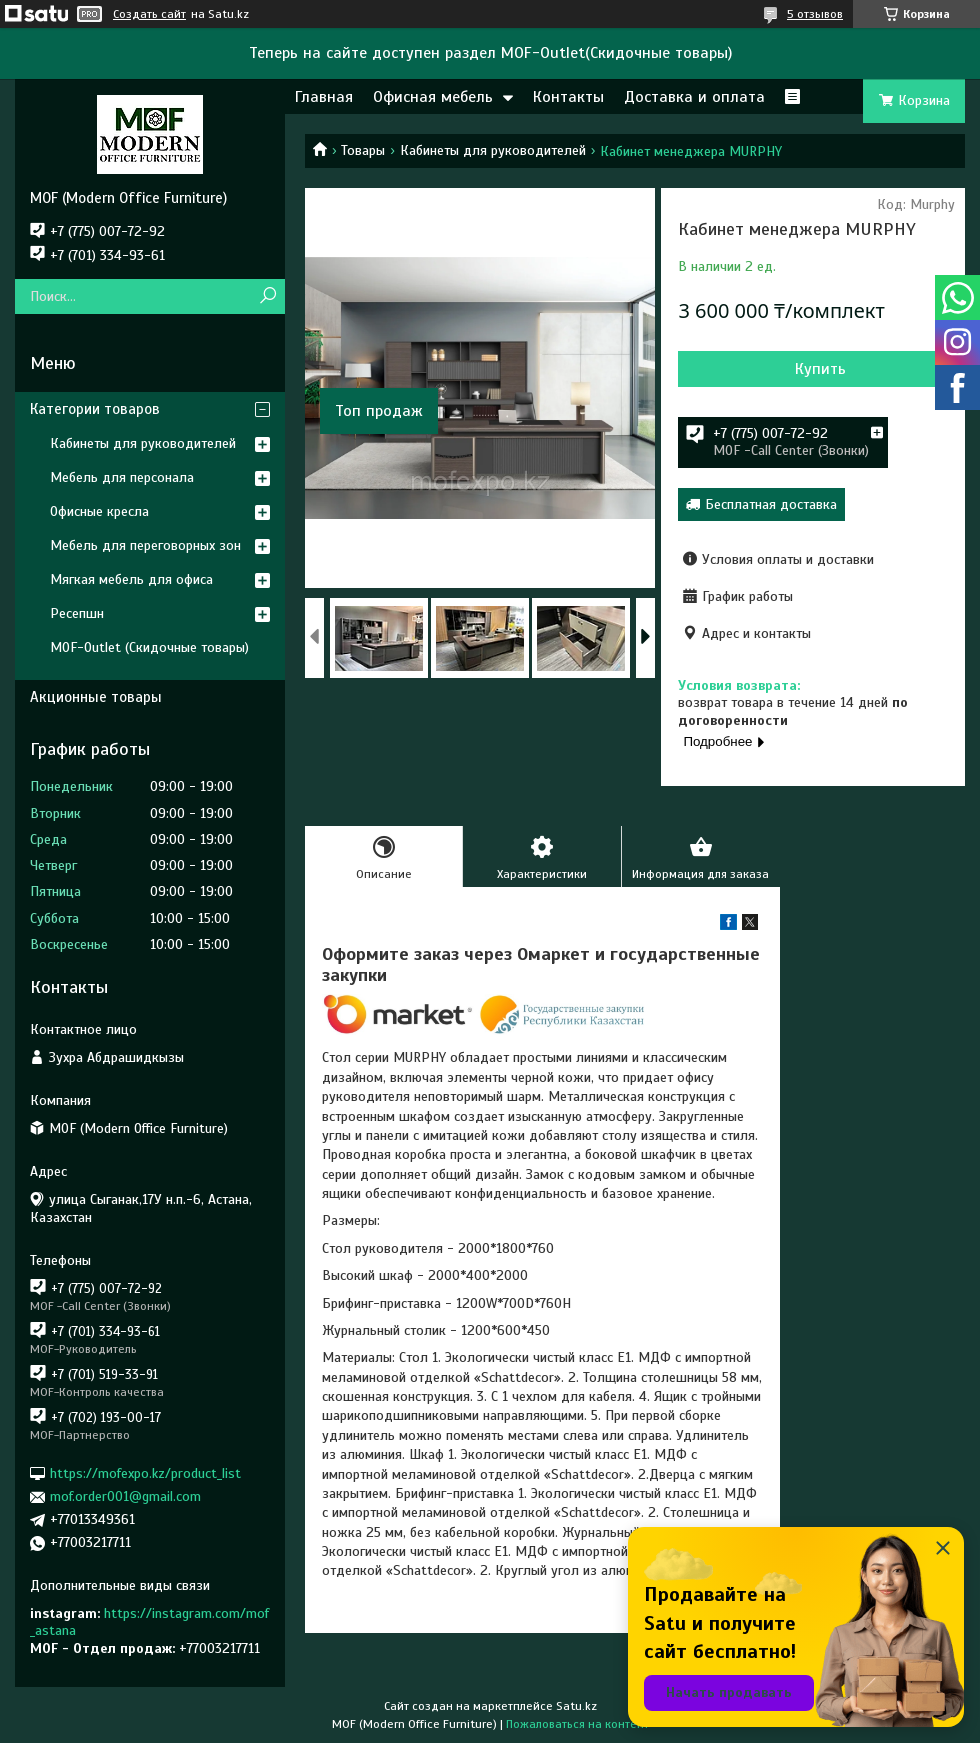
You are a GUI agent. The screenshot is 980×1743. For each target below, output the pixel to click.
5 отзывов (815, 14)
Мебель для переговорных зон (145, 545)
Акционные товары (96, 697)
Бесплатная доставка (771, 504)
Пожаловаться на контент (577, 1724)
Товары (363, 150)
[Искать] (267, 296)
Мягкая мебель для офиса (131, 579)
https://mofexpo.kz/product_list (145, 1473)
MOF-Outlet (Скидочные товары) (149, 647)
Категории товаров (95, 409)
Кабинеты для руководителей (493, 150)
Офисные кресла (99, 511)
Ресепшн (77, 613)
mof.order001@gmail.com (125, 1496)
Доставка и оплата (694, 97)
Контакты (568, 97)
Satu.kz (576, 1706)
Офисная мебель (433, 97)
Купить (820, 369)
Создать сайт (149, 14)
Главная (324, 97)
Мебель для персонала (122, 477)
